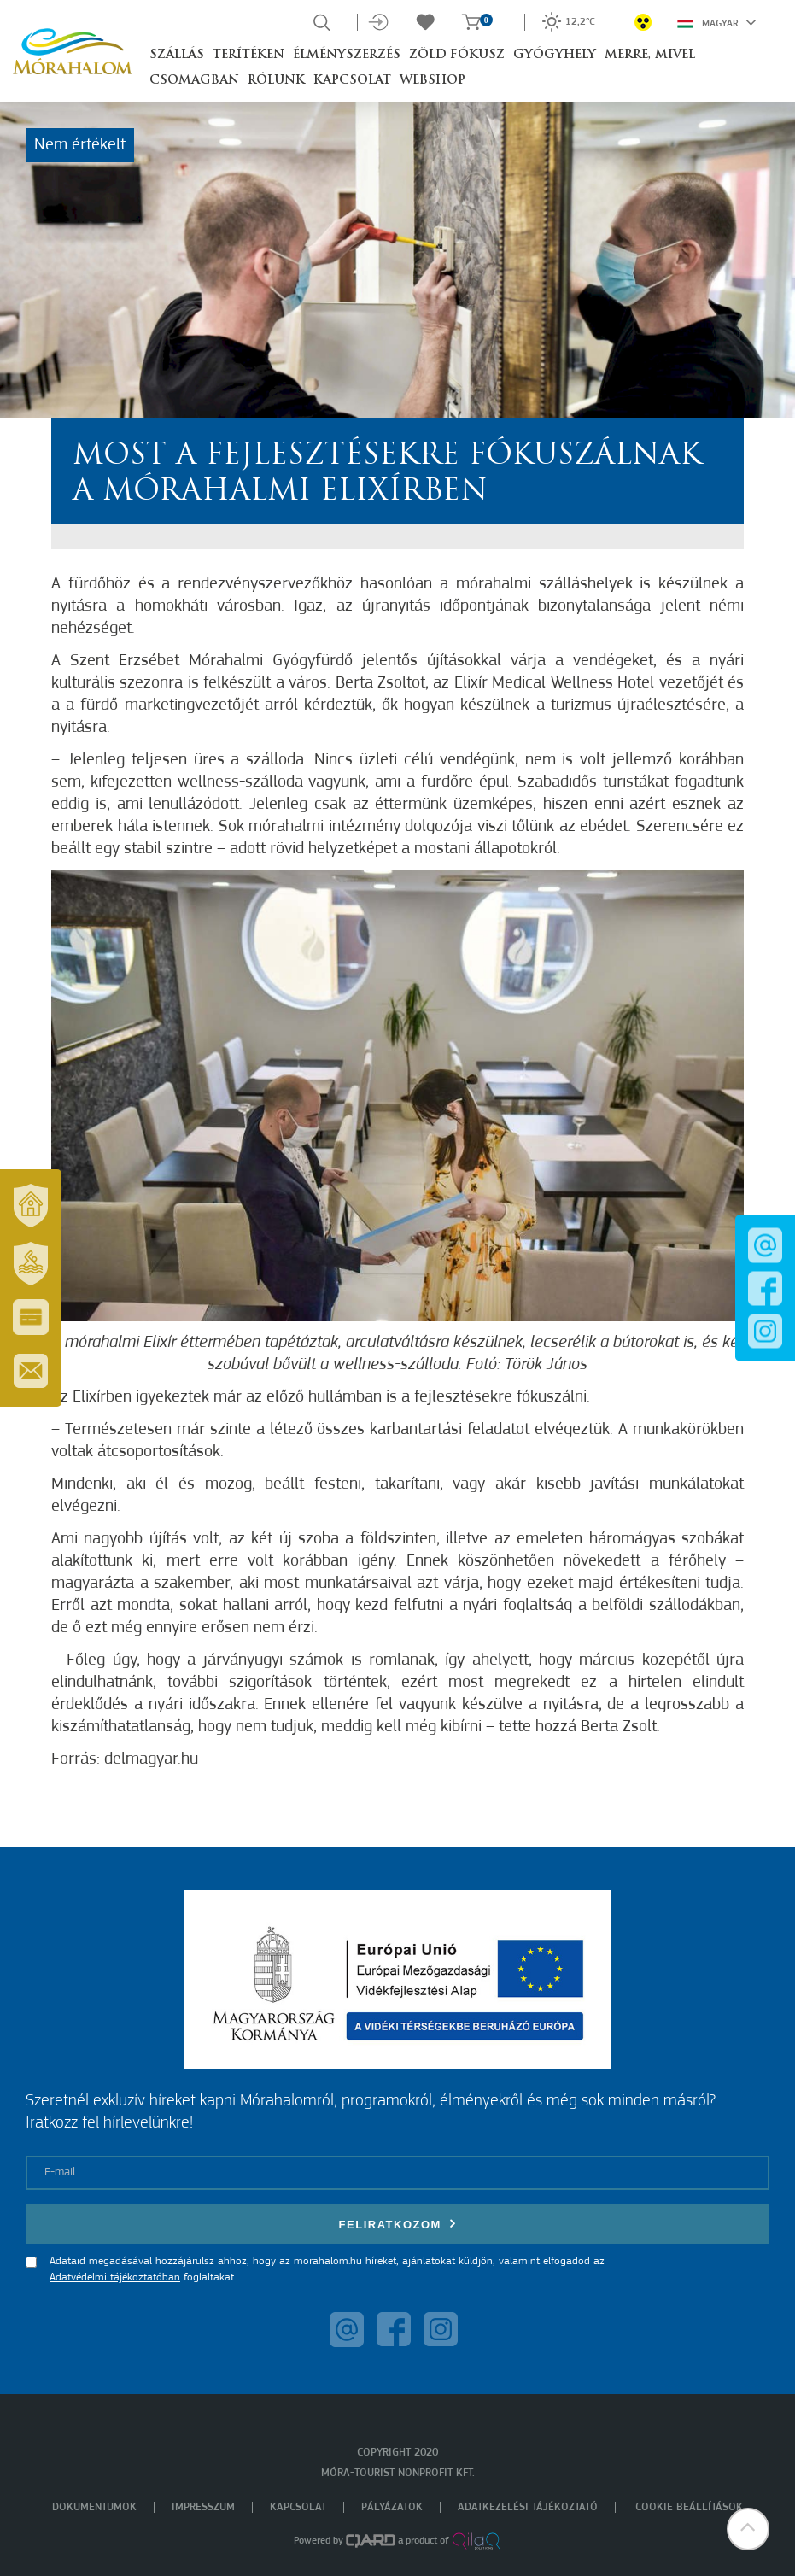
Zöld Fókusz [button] (457, 55)
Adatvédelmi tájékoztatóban (115, 2277)
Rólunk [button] (276, 80)
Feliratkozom (398, 2223)
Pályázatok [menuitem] (392, 2507)
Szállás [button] (176, 55)
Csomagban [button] (194, 80)
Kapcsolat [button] (352, 80)
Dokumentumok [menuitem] (94, 2507)
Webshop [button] (432, 80)
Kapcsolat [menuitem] (298, 2507)
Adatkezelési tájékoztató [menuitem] (528, 2507)
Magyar (717, 22)
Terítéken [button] (248, 55)
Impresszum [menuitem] (203, 2507)
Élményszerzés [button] (346, 55)
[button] (748, 2529)
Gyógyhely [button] (554, 55)
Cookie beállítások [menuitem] (689, 2507)
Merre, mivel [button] (650, 55)
